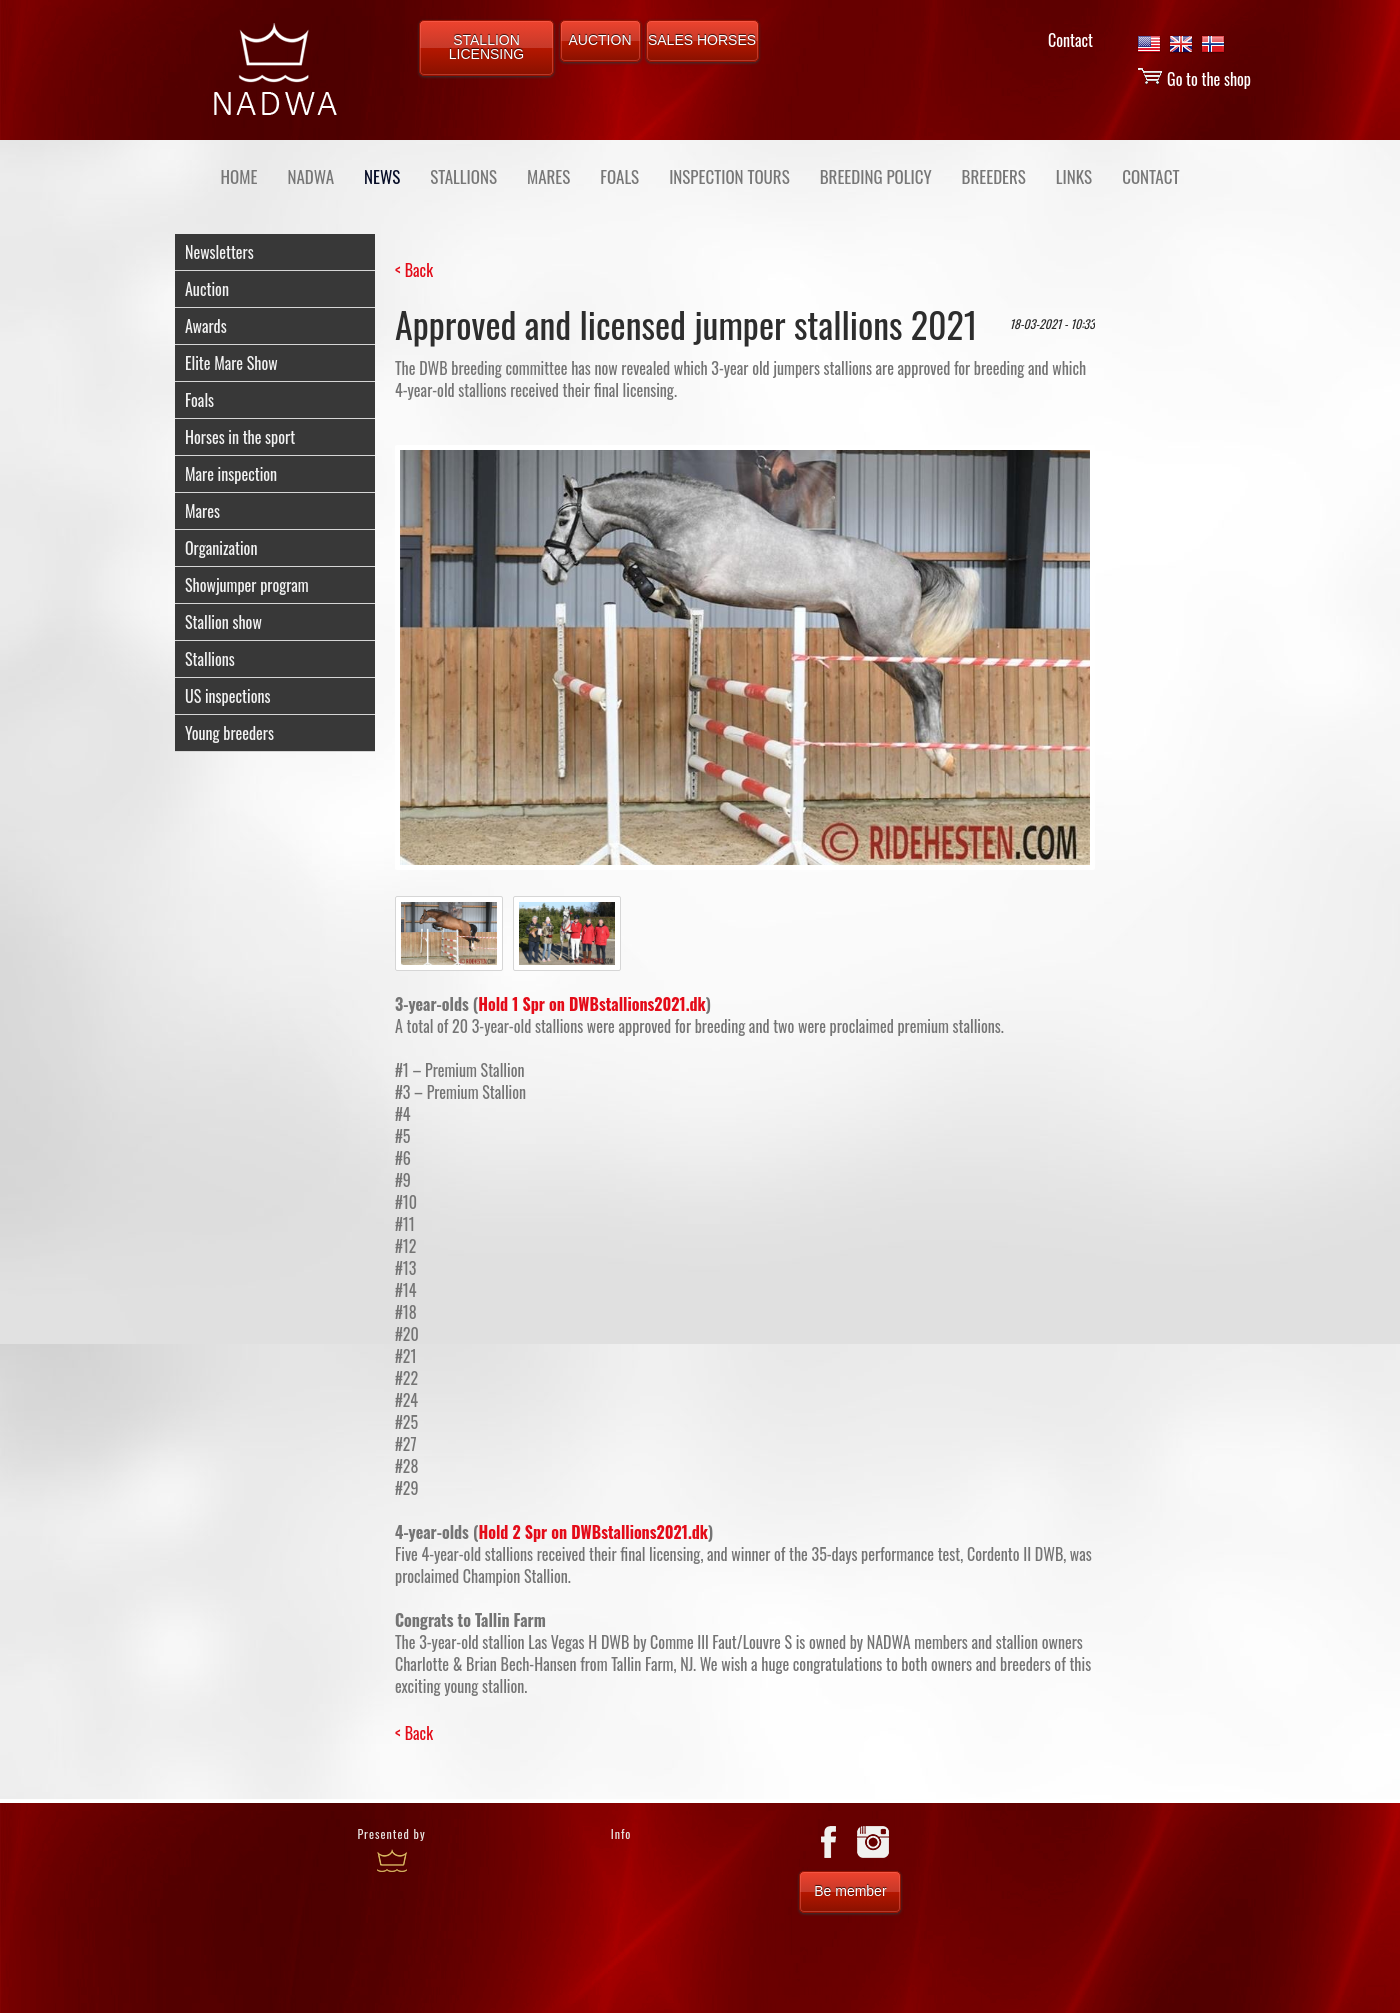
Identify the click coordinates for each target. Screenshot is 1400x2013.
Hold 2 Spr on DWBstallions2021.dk (593, 1532)
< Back (414, 270)
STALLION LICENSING (486, 47)
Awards (206, 326)
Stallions (210, 659)
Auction (207, 289)
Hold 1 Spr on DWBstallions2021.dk (592, 1004)
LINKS (1074, 176)
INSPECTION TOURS (729, 176)
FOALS (619, 176)
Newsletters (219, 252)
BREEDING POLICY (876, 176)
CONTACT (1150, 176)
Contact (1070, 40)
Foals (199, 400)
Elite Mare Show (231, 363)
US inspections (227, 696)
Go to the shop (1194, 79)
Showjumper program (247, 585)
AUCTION (600, 40)
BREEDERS (994, 176)
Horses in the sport (240, 437)
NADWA (310, 176)
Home (239, 176)
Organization (221, 548)
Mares (202, 511)
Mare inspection (231, 474)
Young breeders (229, 733)
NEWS (382, 176)
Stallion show (223, 622)
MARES (548, 176)
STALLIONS (463, 176)
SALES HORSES (702, 40)
